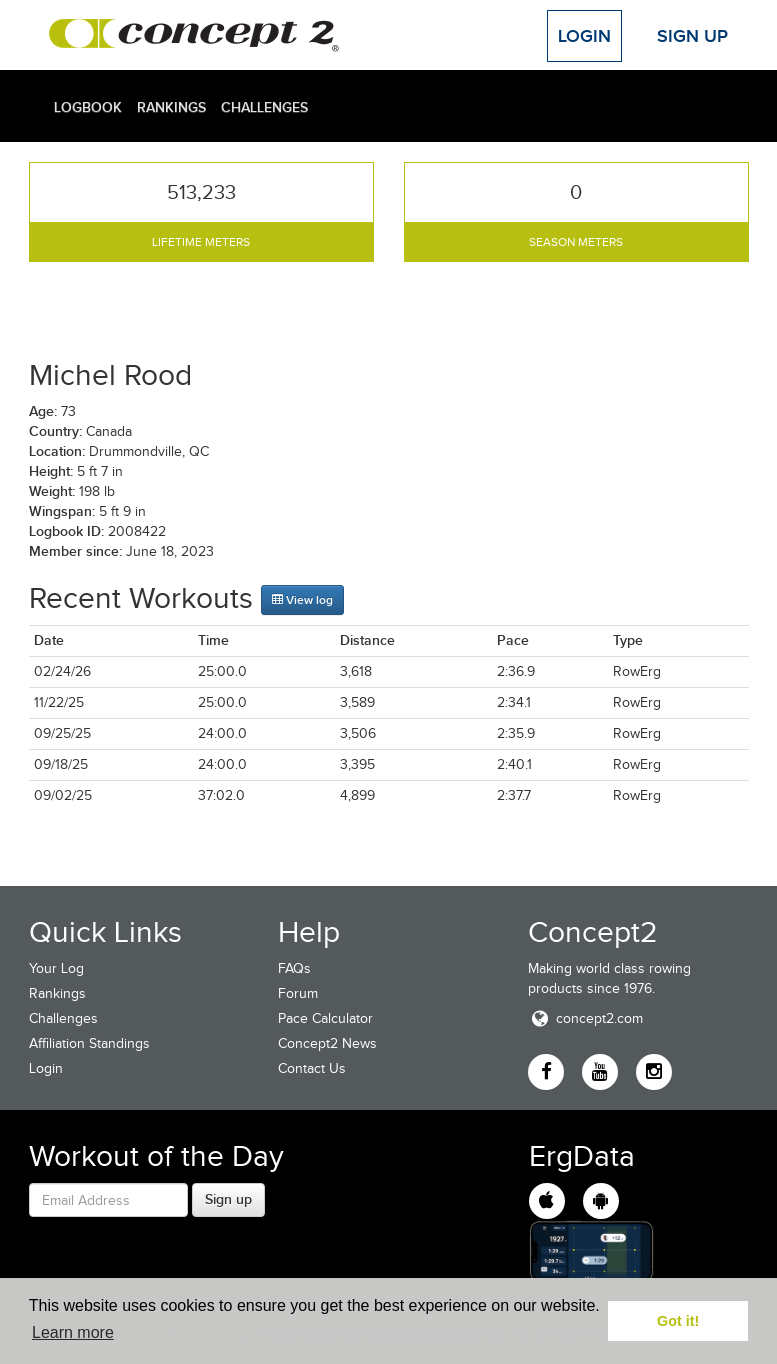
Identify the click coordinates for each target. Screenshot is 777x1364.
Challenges (264, 107)
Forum (298, 993)
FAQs (294, 968)
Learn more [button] (73, 1332)
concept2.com (585, 1018)
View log (302, 600)
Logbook (88, 107)
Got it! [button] (678, 1321)
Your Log (56, 968)
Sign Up (692, 36)
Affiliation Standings (89, 1043)
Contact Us (312, 1068)
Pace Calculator (325, 1018)
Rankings (171, 107)
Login (584, 36)
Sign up (228, 1199)
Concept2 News (327, 1043)
